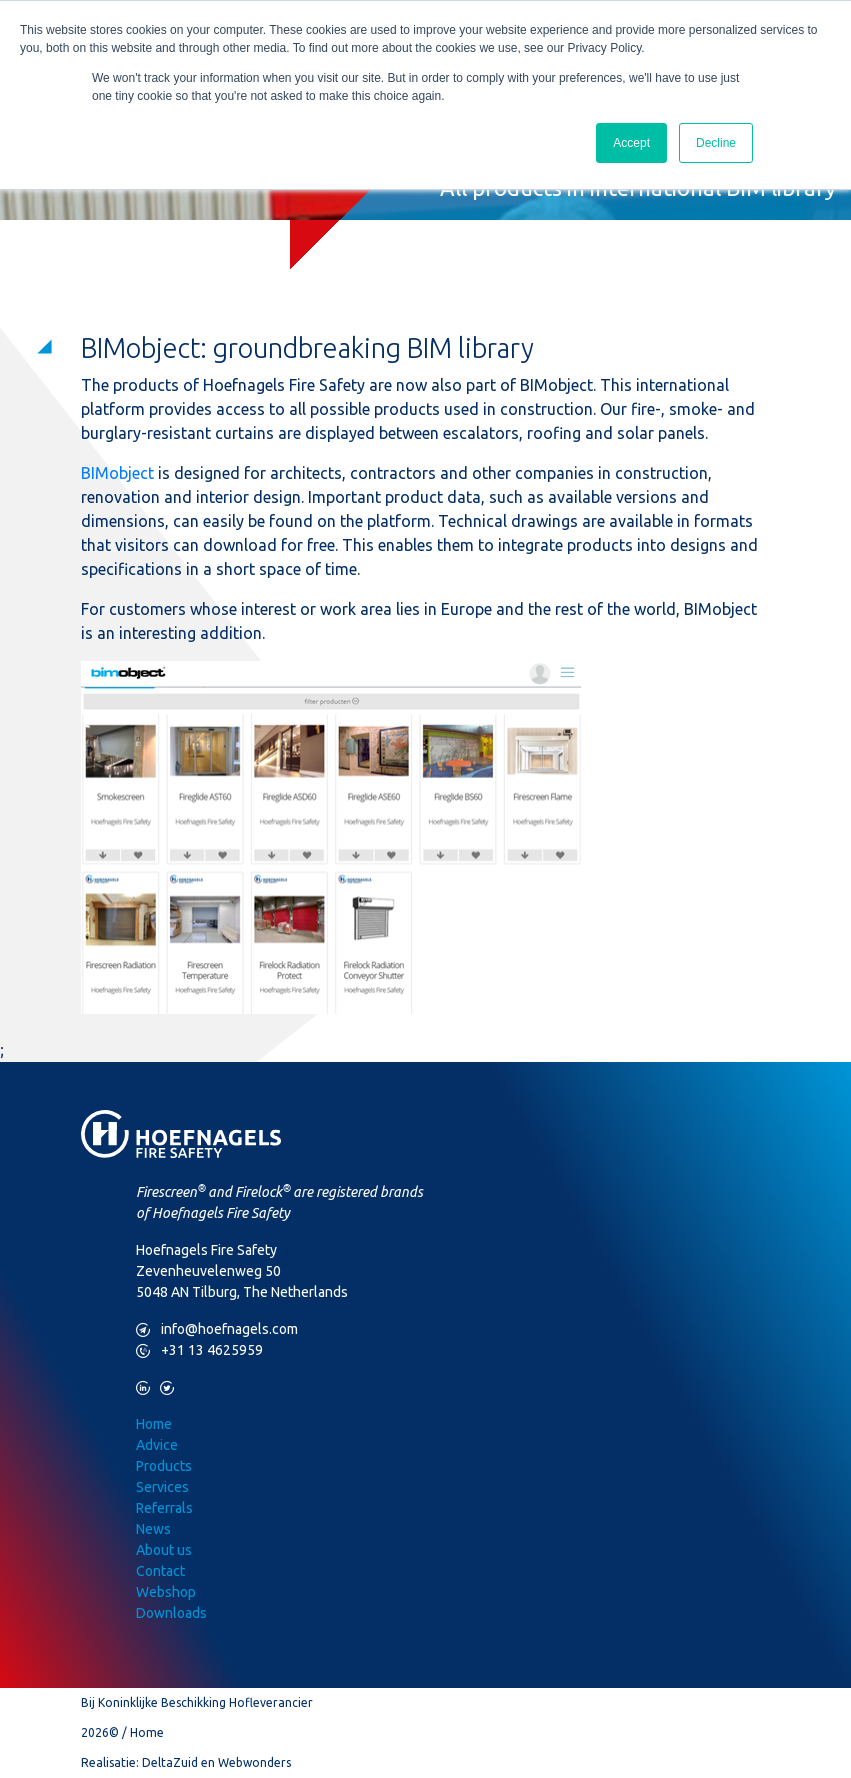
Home (154, 1424)
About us (164, 1550)
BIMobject (117, 473)
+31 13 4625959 (199, 1350)
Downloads (171, 1613)
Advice (157, 1445)
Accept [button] (631, 143)
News (153, 1529)
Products (164, 1466)
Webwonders (254, 1762)
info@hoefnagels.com (217, 1329)
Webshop (166, 1592)
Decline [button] (716, 143)
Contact (160, 1571)
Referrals (164, 1508)
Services (162, 1487)
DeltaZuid (170, 1762)
